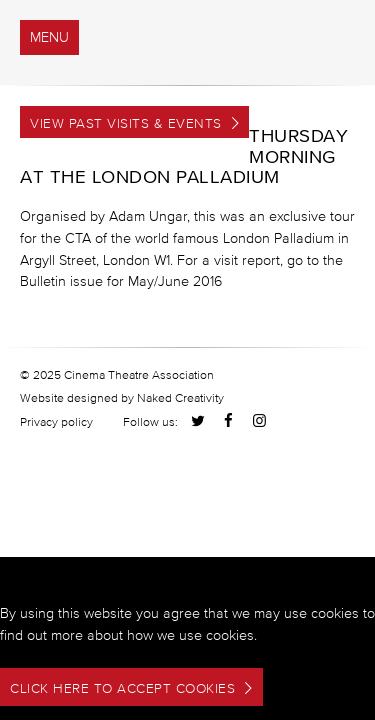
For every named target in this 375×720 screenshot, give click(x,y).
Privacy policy (56, 421)
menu (49, 37)
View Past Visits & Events (126, 123)
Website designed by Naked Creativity (122, 397)
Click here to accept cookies (122, 688)
